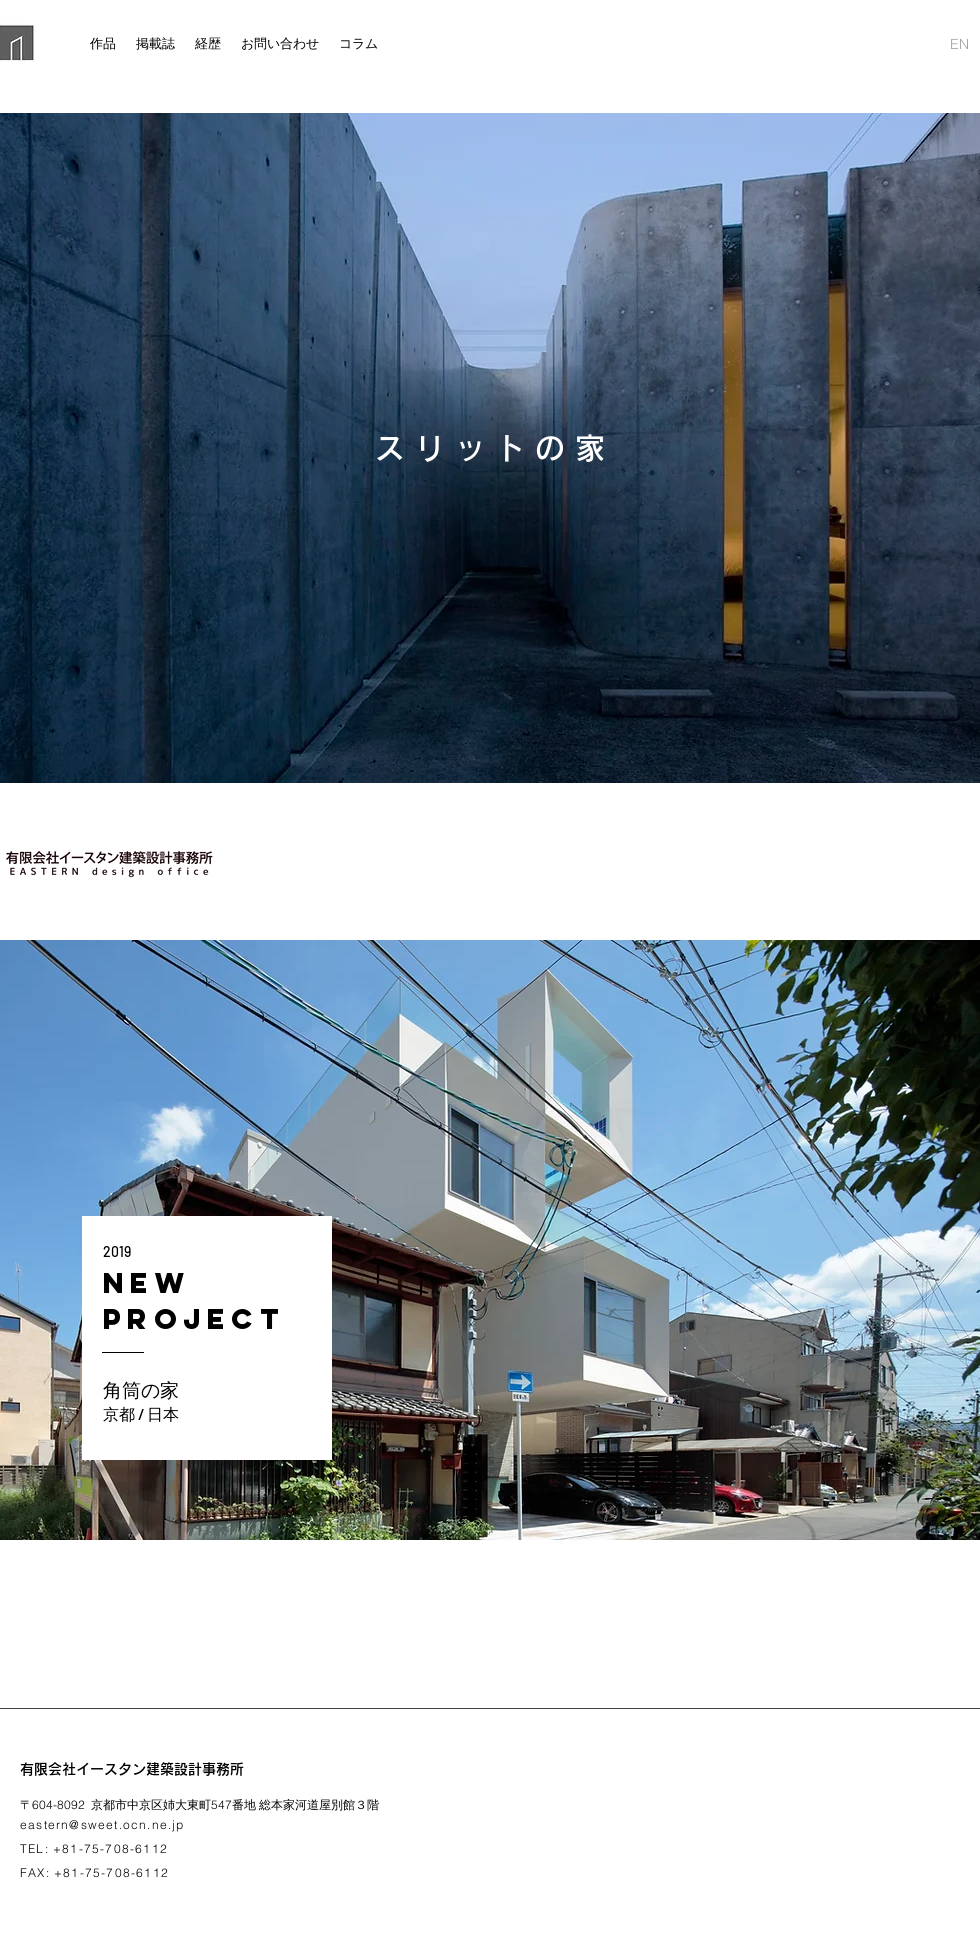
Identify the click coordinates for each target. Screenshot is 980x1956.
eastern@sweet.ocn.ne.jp (102, 1824)
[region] (490, 1240)
